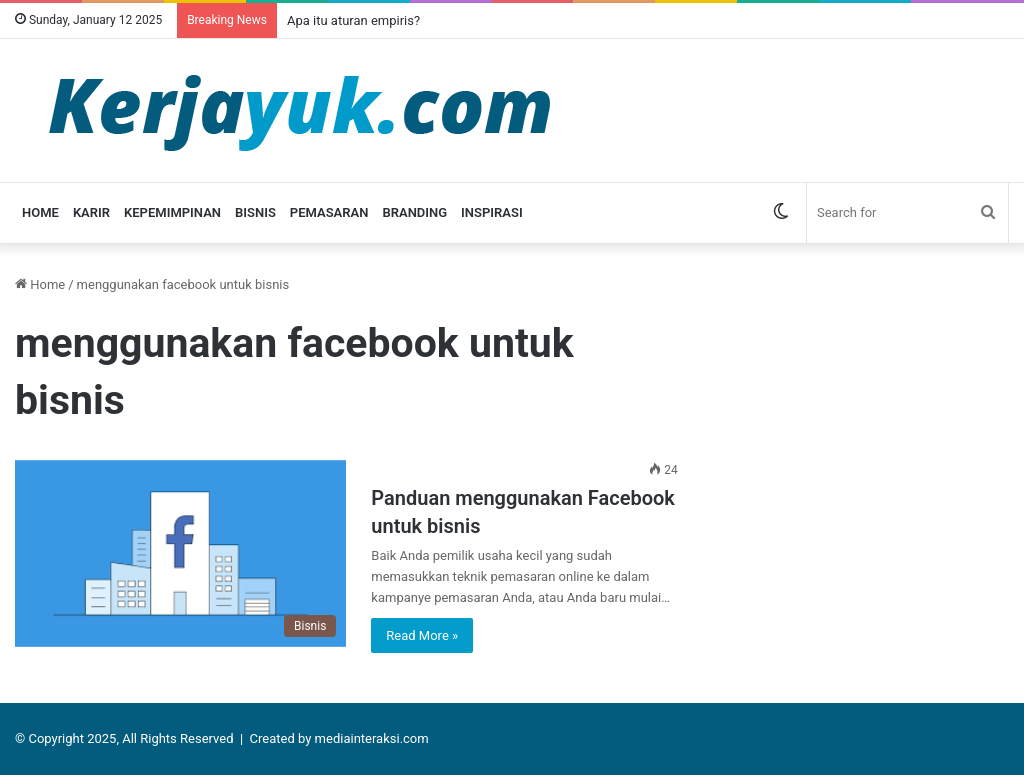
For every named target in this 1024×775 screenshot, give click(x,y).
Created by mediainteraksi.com (339, 738)
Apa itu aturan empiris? (353, 20)
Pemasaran (329, 212)
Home (40, 212)
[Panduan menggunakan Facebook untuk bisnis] (180, 553)
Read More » (422, 635)
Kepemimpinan (172, 212)
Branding (414, 212)
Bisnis (255, 212)
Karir (91, 212)
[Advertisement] (866, 399)
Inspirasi (492, 212)
